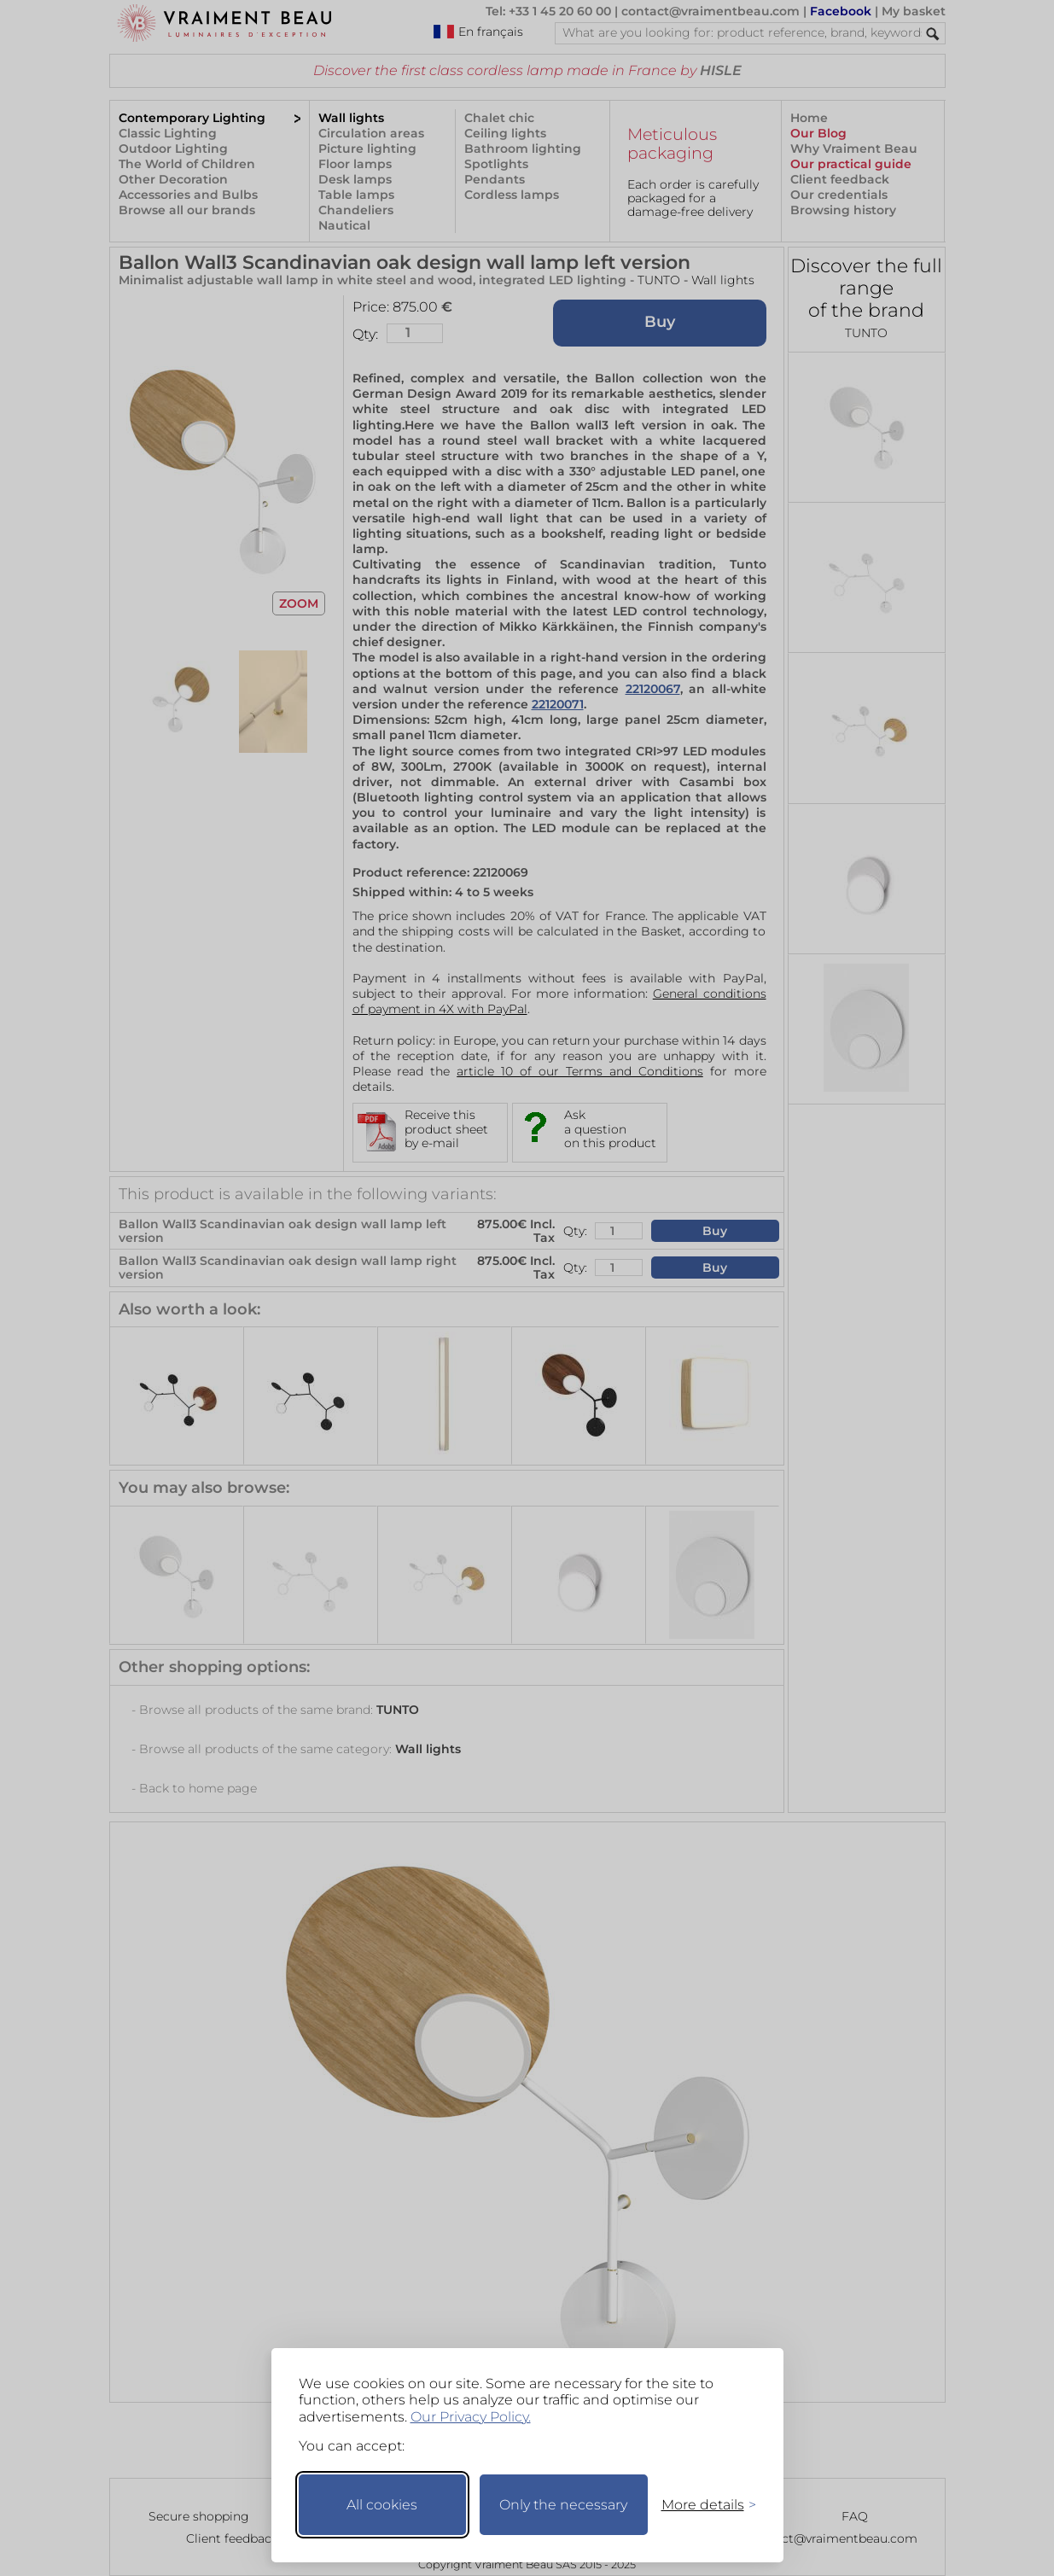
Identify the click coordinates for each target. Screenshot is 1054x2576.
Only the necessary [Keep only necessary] (563, 2505)
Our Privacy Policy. (471, 2417)
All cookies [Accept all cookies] (381, 2505)
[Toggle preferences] (701, 2504)
